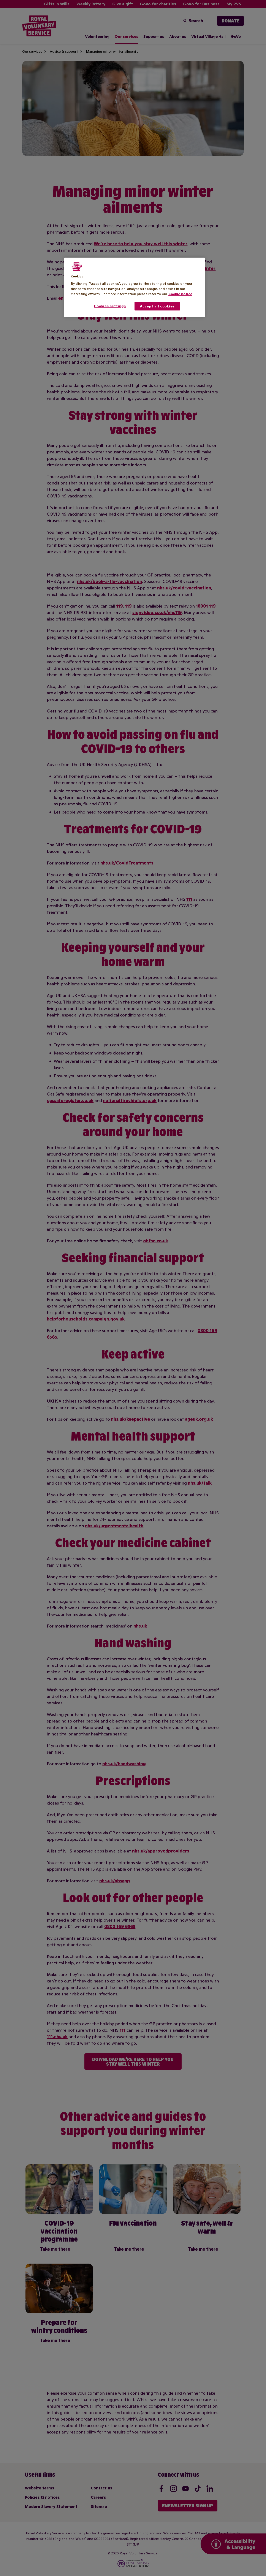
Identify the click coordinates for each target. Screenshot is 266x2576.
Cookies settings (110, 306)
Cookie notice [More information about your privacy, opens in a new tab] (180, 294)
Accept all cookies (157, 306)
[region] (134, 287)
